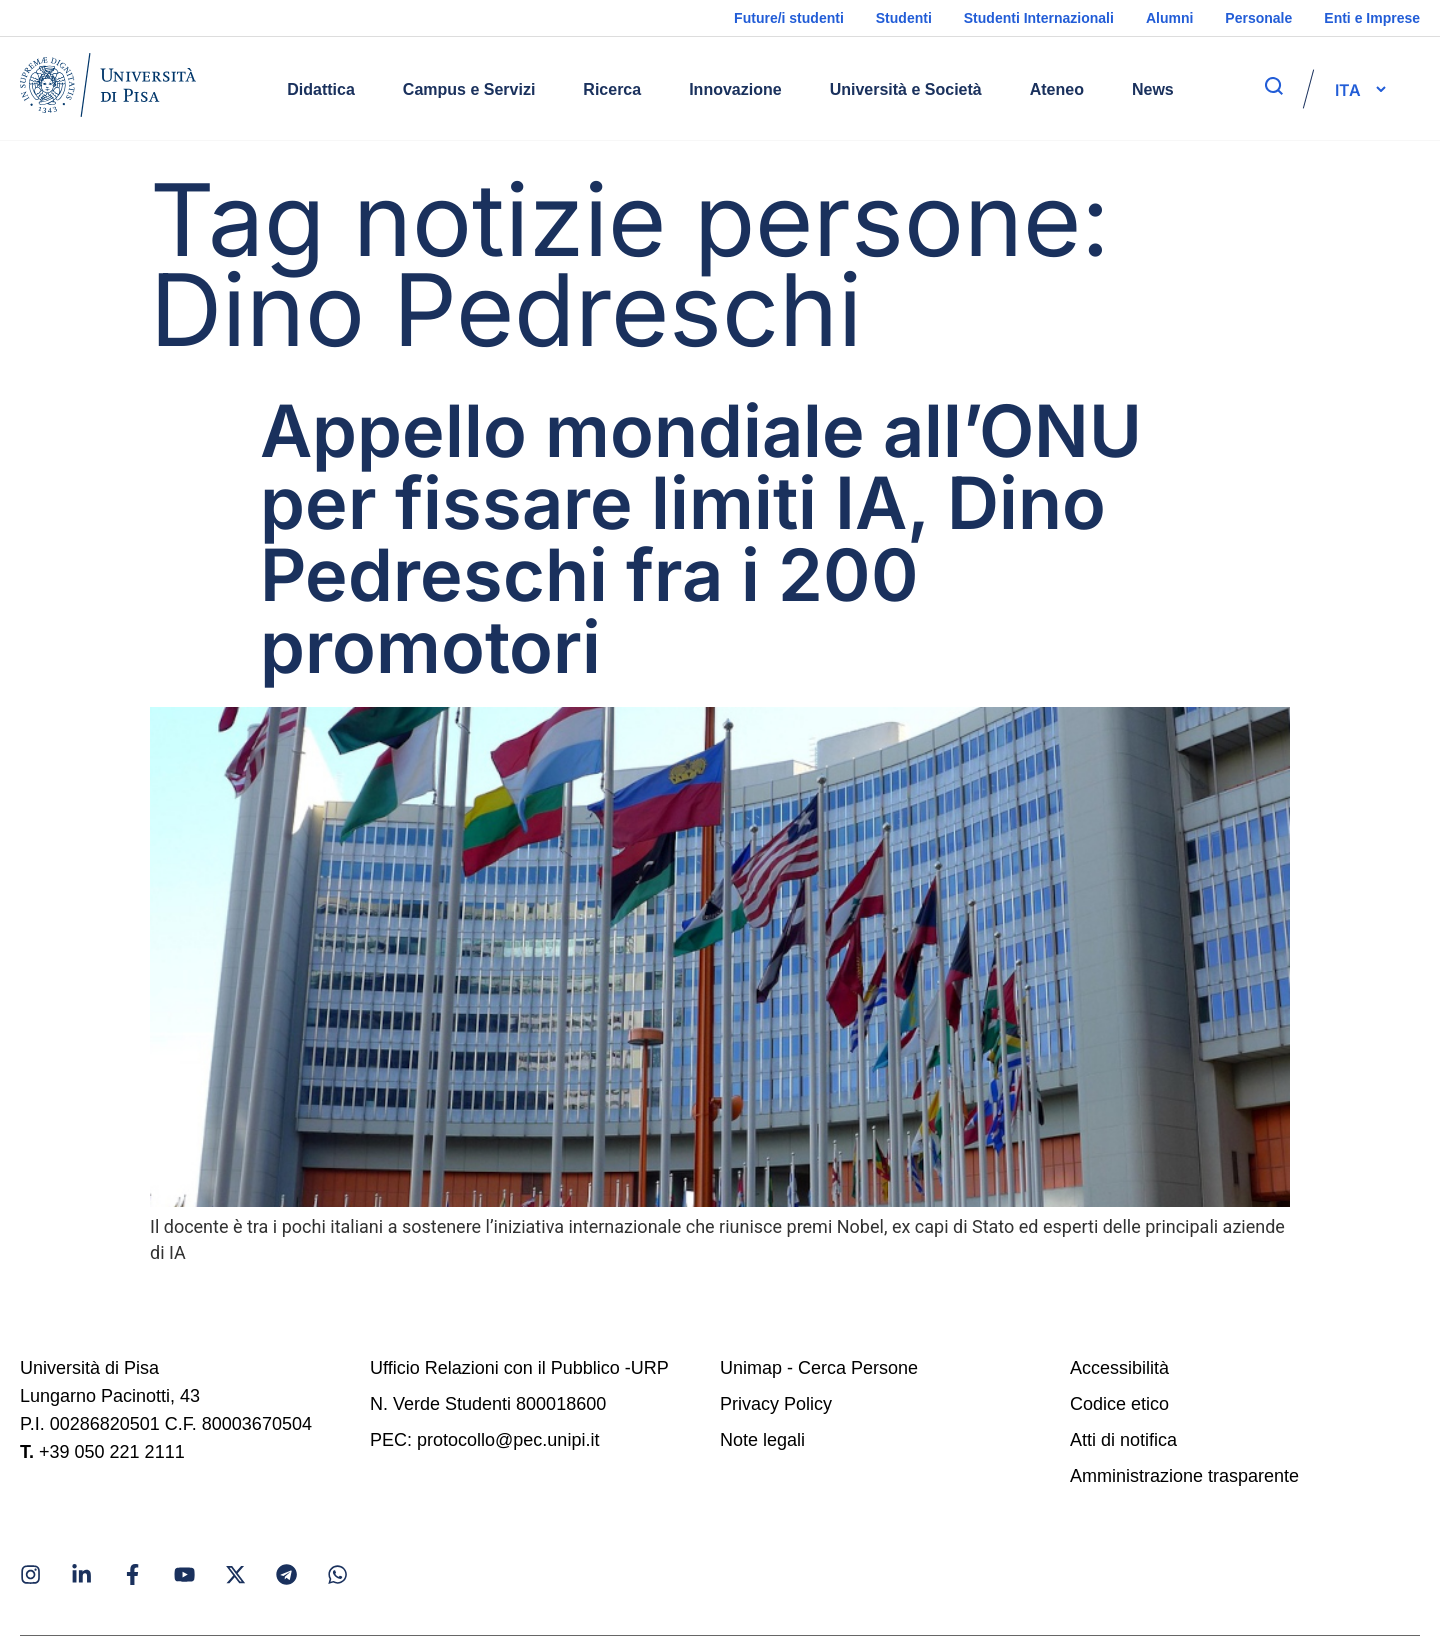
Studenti (904, 18)
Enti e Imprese (1372, 18)
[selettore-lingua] (1348, 89)
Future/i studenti (789, 18)
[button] (1348, 89)
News (1153, 89)
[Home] (108, 88)
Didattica (321, 89)
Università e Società (906, 89)
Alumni (1169, 18)
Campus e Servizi (469, 89)
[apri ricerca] (1274, 86)
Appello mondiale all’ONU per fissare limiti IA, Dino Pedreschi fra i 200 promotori (701, 538)
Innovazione (735, 89)
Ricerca (612, 89)
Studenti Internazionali (1039, 18)
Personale (1258, 18)
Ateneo (1057, 89)
